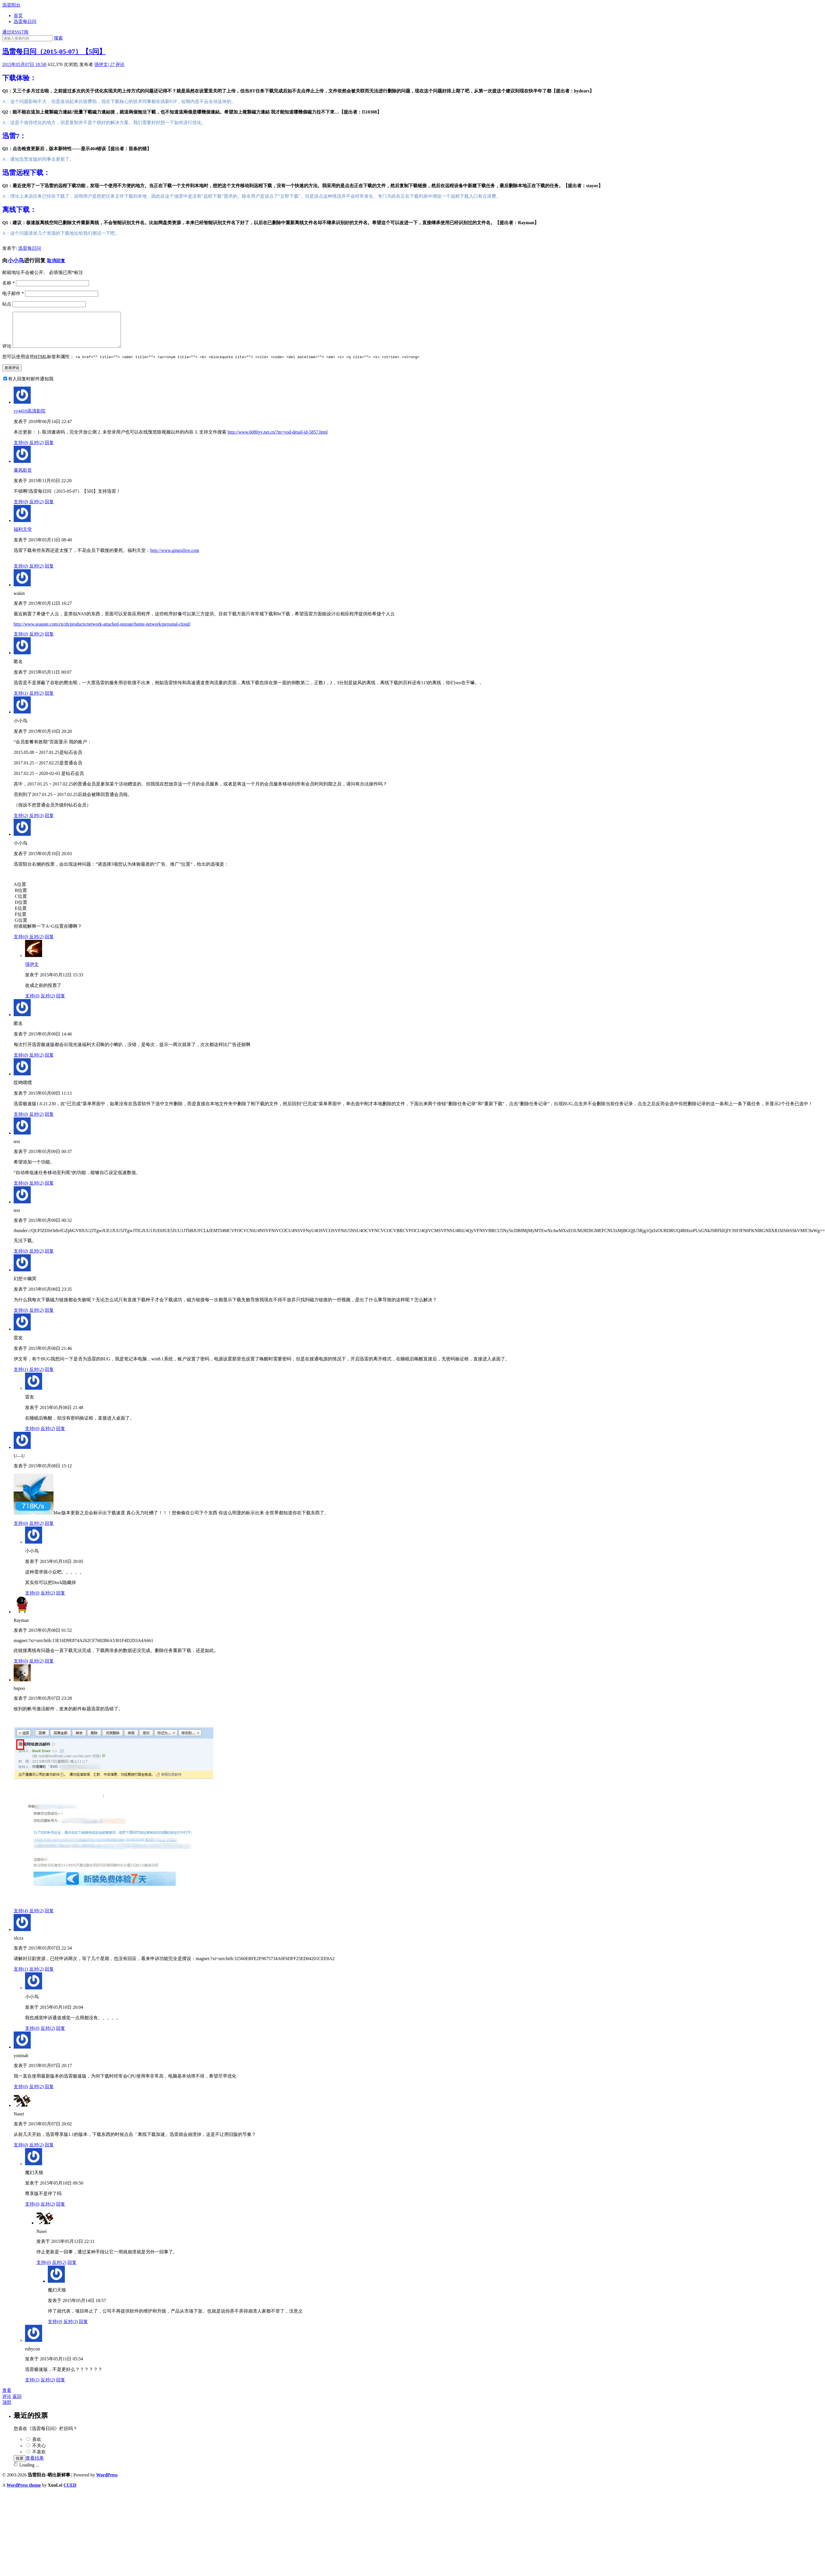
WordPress (106, 2481)
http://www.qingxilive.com (174, 557)
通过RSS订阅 (15, 32)
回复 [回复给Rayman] (49, 1667)
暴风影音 (23, 477)
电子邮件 (13, 293)
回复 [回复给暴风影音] (49, 508)
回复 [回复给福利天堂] (49, 572)
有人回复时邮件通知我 (30, 385)
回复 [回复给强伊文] (60, 1002)
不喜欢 (39, 2458)
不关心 (39, 2452)
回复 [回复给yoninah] (49, 2093)
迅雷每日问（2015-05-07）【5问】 (54, 51)
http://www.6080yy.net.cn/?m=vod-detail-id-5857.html (278, 438)
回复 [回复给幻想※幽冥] (49, 1317)
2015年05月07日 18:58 (24, 64)
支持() (21, 449)
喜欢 (36, 2446)
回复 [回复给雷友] (49, 1376)
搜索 (58, 38)
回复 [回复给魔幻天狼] (60, 2210)
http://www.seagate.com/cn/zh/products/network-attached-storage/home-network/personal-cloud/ (102, 630)
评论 (117, 64)
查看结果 (35, 2464)
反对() (36, 449)
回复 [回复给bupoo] (49, 1917)
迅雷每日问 (25, 21)
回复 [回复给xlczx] (49, 1975)
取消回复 (56, 260)
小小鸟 (16, 260)
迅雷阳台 (11, 5)
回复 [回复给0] (49, 700)
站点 (6, 304)
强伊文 (101, 64)
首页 (18, 15)
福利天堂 (23, 536)
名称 (8, 283)
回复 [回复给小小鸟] (49, 822)
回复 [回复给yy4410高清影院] (49, 449)
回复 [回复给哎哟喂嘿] (49, 1121)
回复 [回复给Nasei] (49, 2151)
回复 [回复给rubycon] (60, 2386)
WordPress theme (24, 2492)
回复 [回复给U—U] (49, 1530)
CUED (69, 2492)
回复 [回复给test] (49, 1189)
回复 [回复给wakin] (49, 640)
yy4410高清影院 (30, 417)
